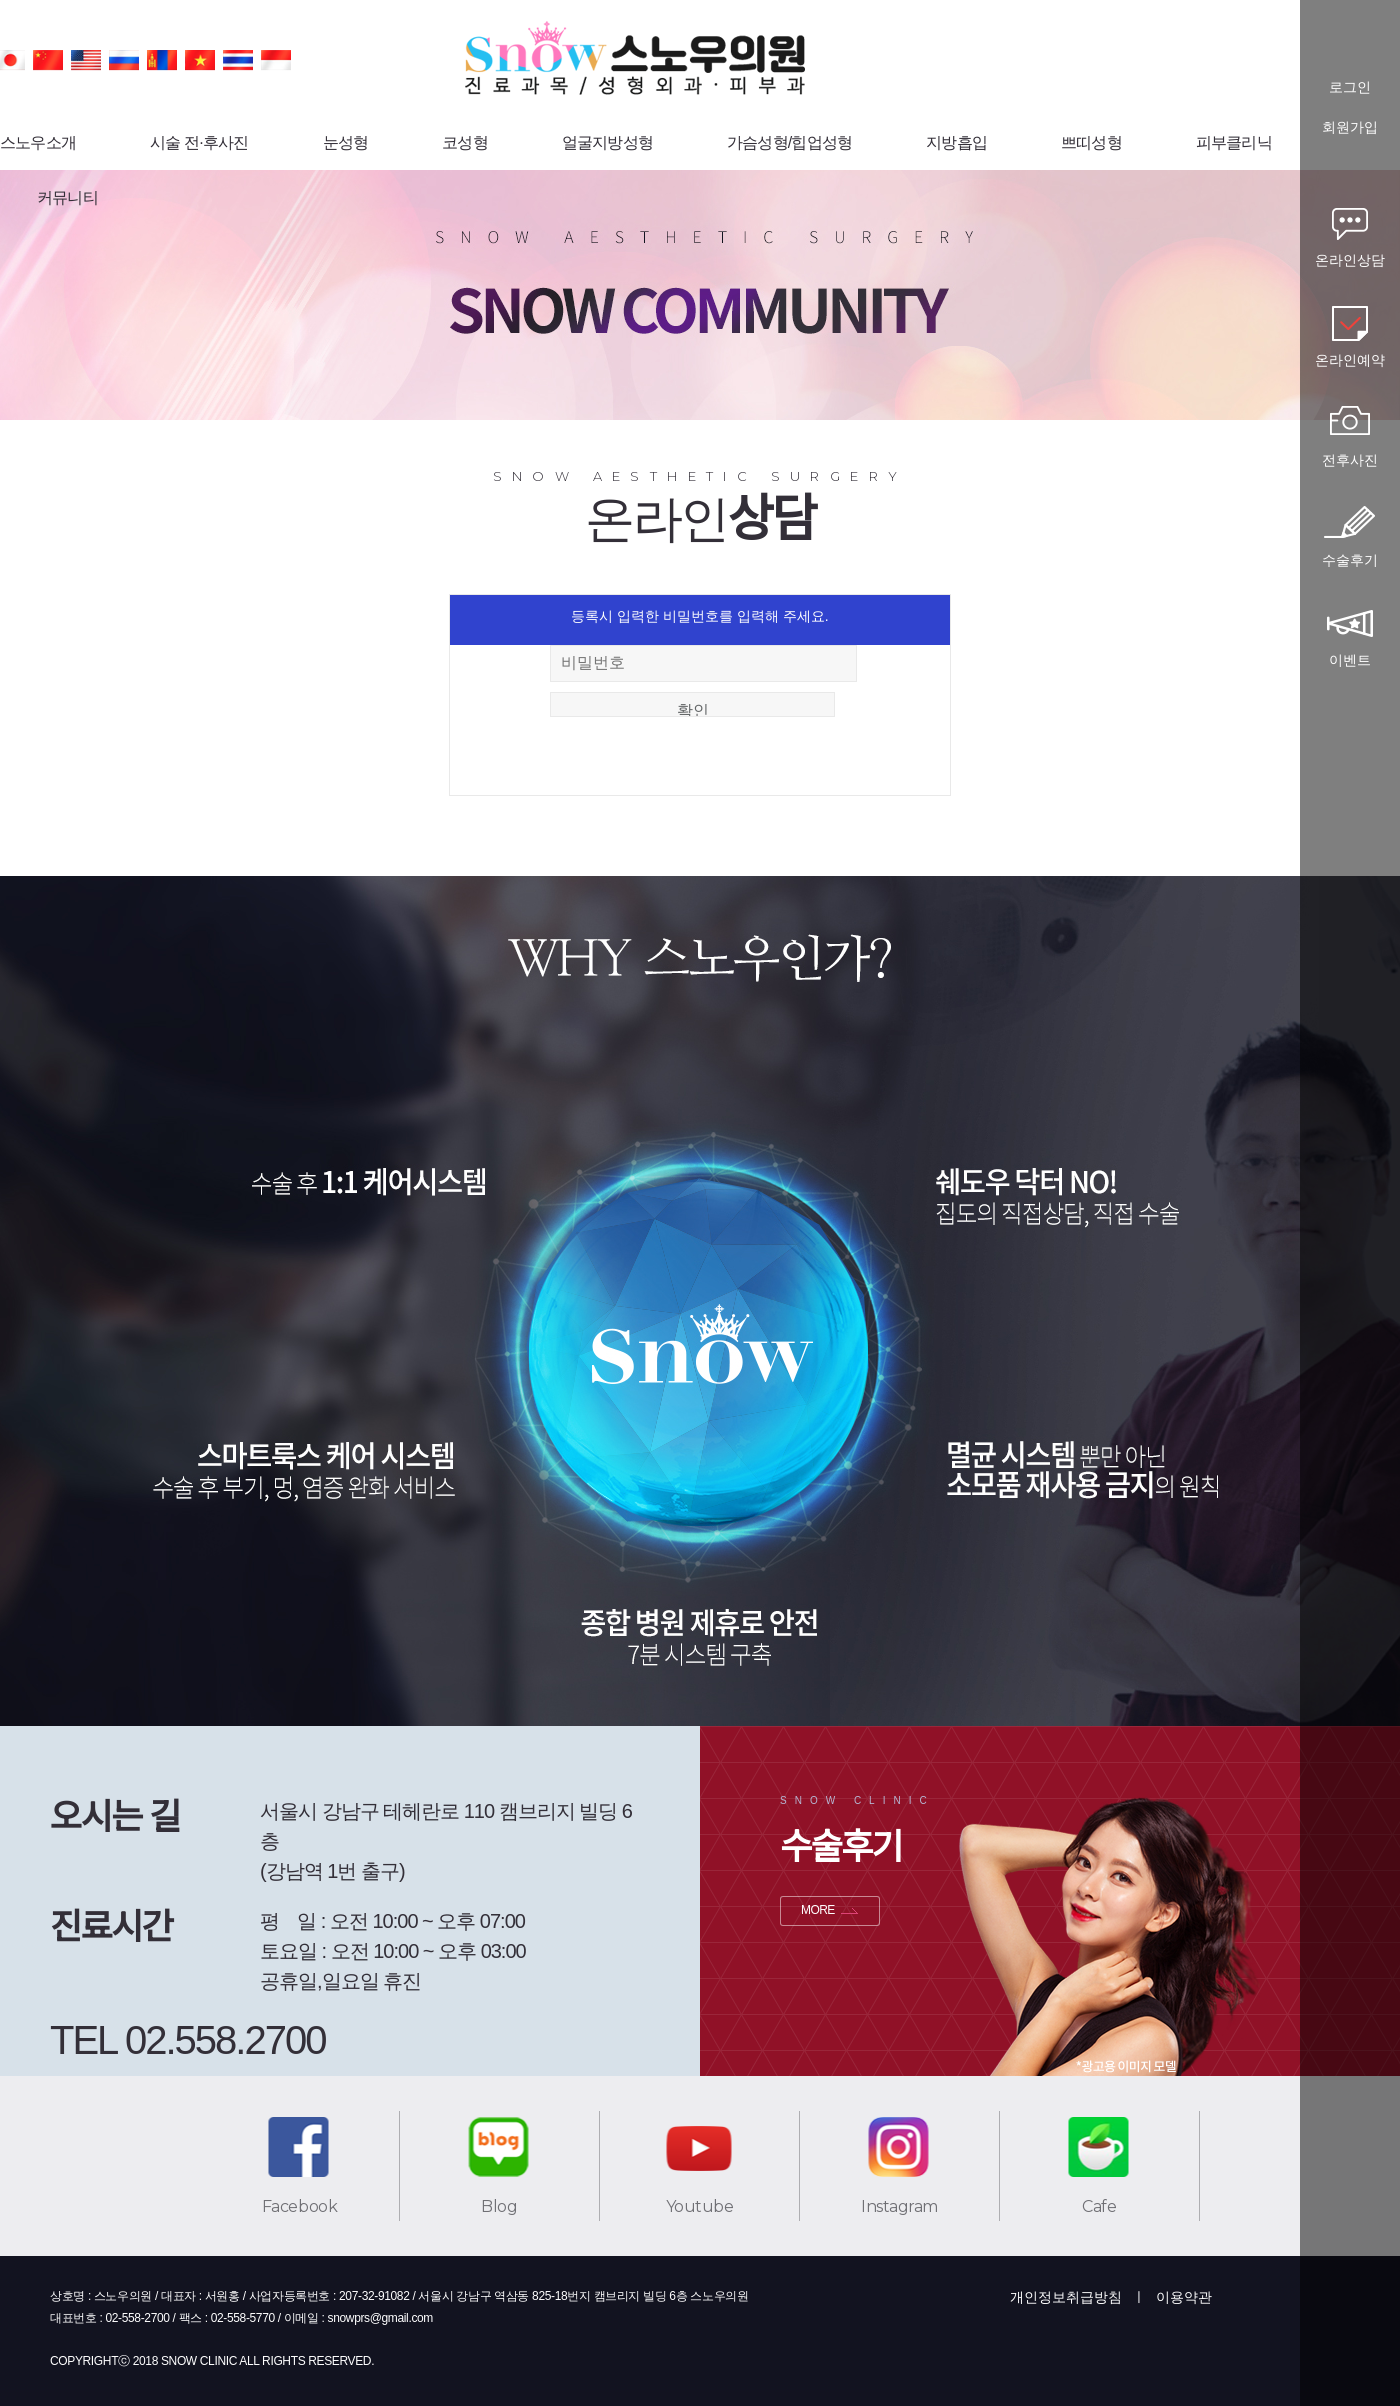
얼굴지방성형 (607, 142)
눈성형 (346, 142)
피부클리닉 (1234, 142)
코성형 (465, 142)
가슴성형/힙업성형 (789, 142)
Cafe (1099, 2206)
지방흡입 (956, 142)
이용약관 (1184, 2297)
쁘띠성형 (1091, 142)
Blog (499, 2206)
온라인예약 (1350, 360)
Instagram (899, 2206)
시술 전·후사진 (199, 142)
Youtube (700, 2206)
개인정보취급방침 (1066, 2297)
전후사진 (1350, 460)
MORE (818, 1910)
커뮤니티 (67, 197)
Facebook (299, 2206)
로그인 (1350, 87)
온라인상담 (1350, 260)
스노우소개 (38, 142)
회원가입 (1350, 127)
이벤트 (1350, 660)
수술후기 (1350, 560)
